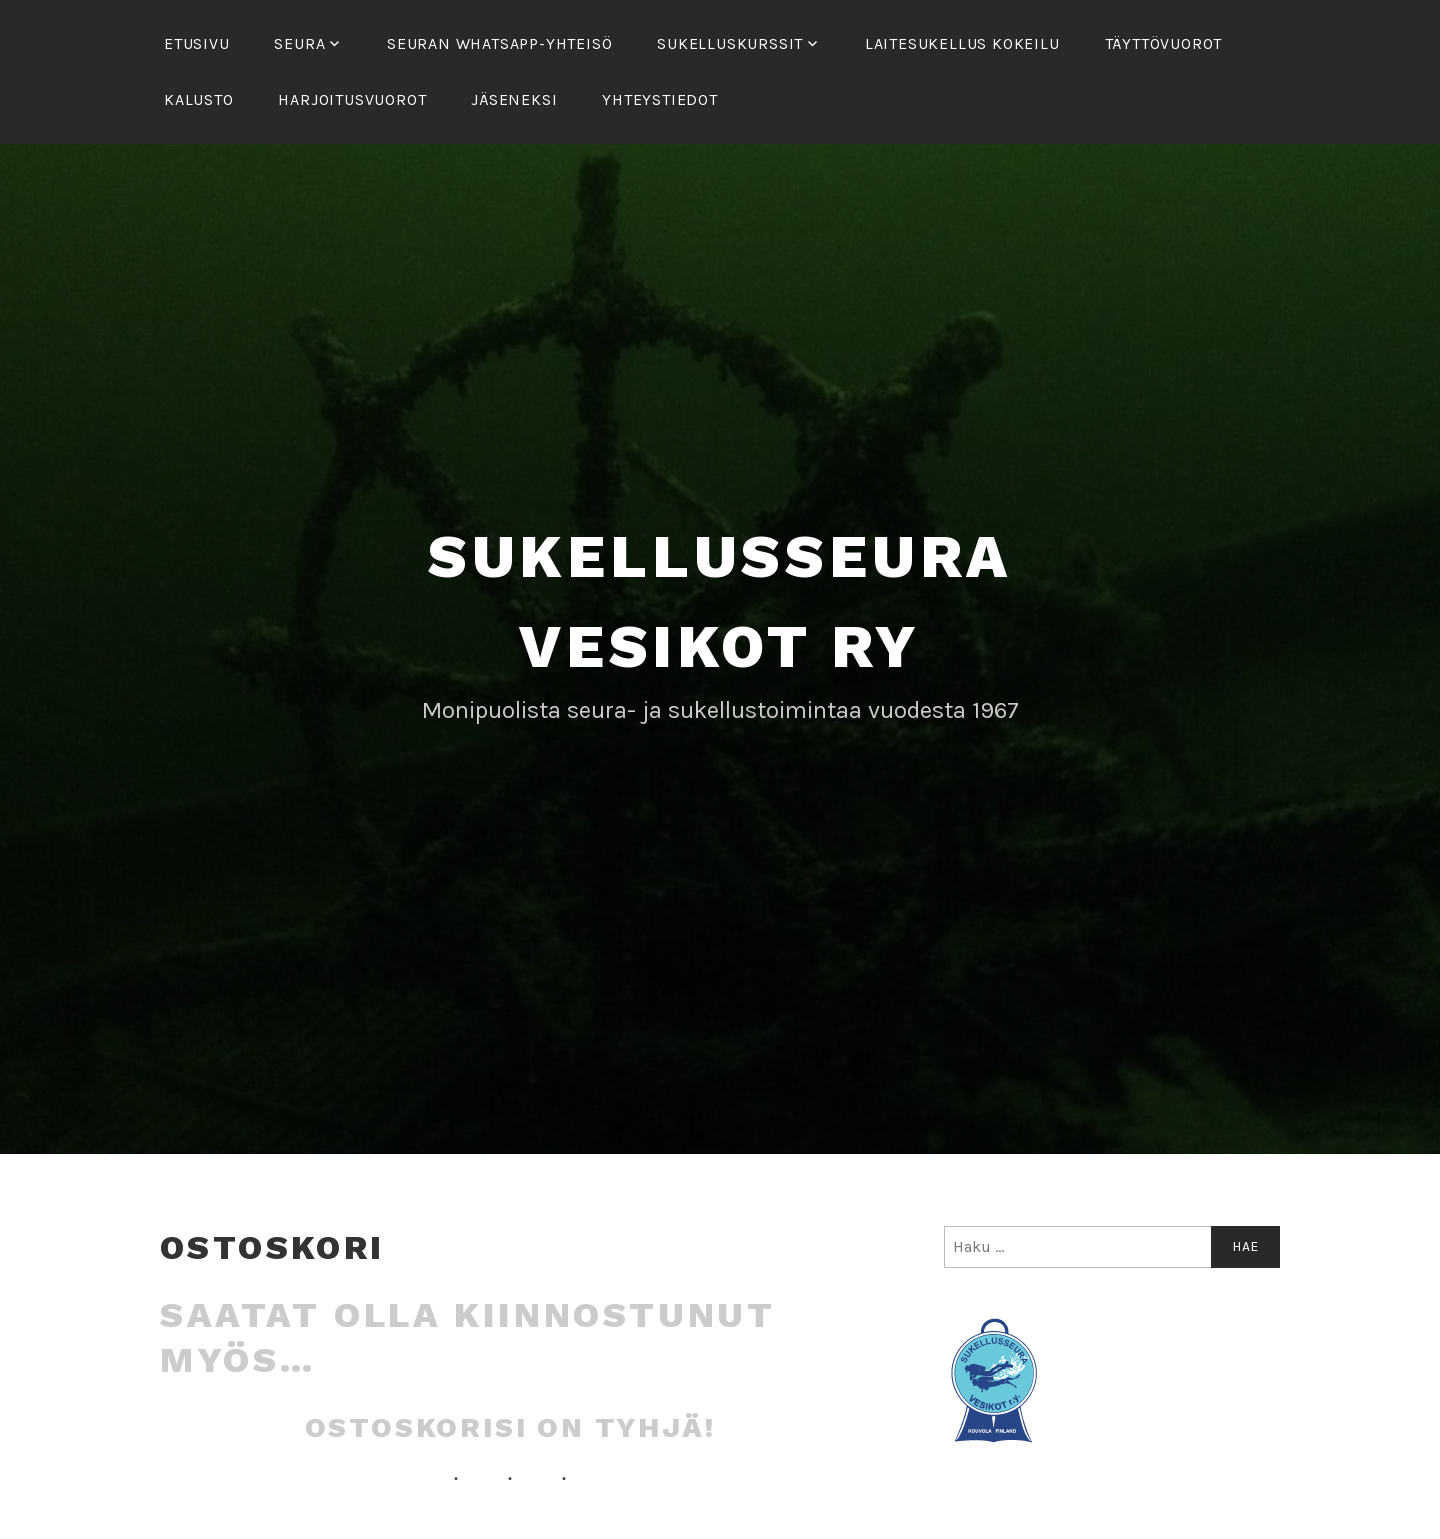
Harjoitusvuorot (352, 99)
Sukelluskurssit (730, 43)
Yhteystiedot (660, 99)
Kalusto (199, 99)
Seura (299, 43)
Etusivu (197, 43)
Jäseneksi (514, 99)
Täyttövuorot (1164, 43)
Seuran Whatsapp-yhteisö (499, 43)
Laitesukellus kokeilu (962, 43)
